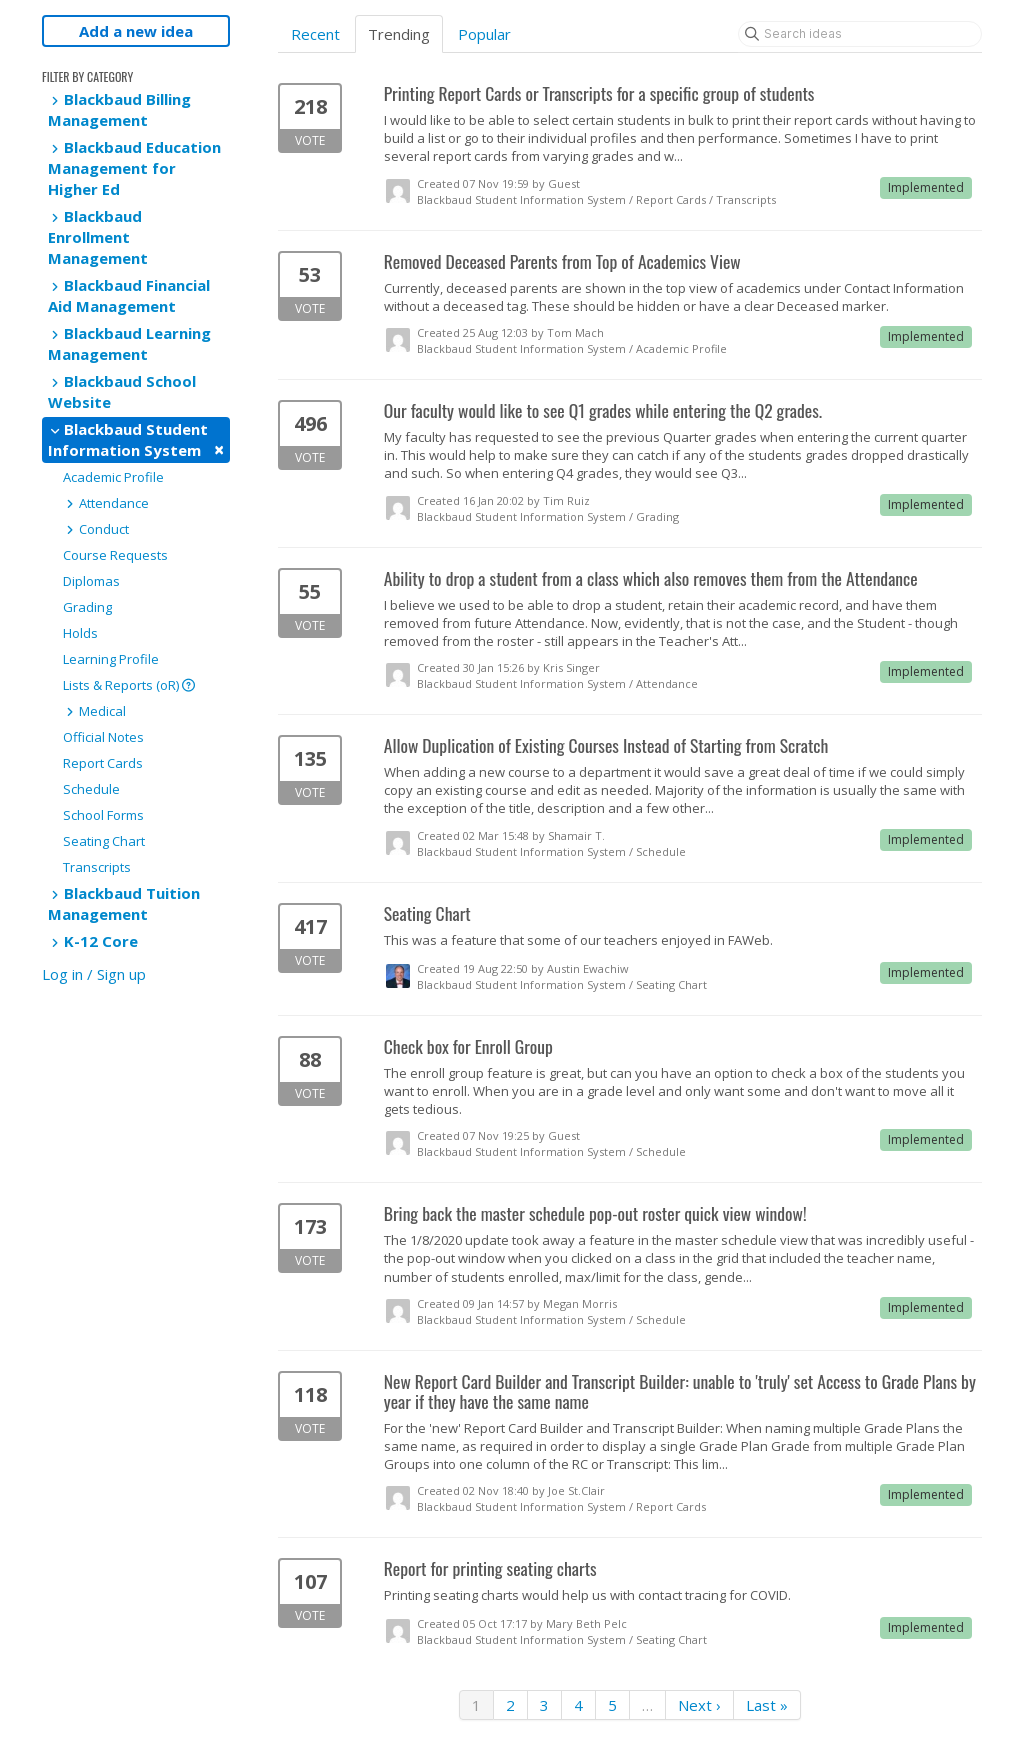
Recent (315, 34)
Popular (484, 34)
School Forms (103, 815)
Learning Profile (111, 659)
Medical (94, 711)
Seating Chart (104, 841)
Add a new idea (136, 31)
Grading (87, 607)
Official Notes (103, 737)
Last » (767, 1705)
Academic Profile (113, 477)
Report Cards (103, 763)
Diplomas (91, 581)
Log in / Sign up (94, 974)
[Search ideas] (860, 34)
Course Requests (115, 555)
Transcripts (97, 867)
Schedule (91, 789)
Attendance (106, 503)
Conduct (96, 529)
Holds (80, 633)
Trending (399, 34)
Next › (699, 1705)
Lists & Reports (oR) (129, 685)
